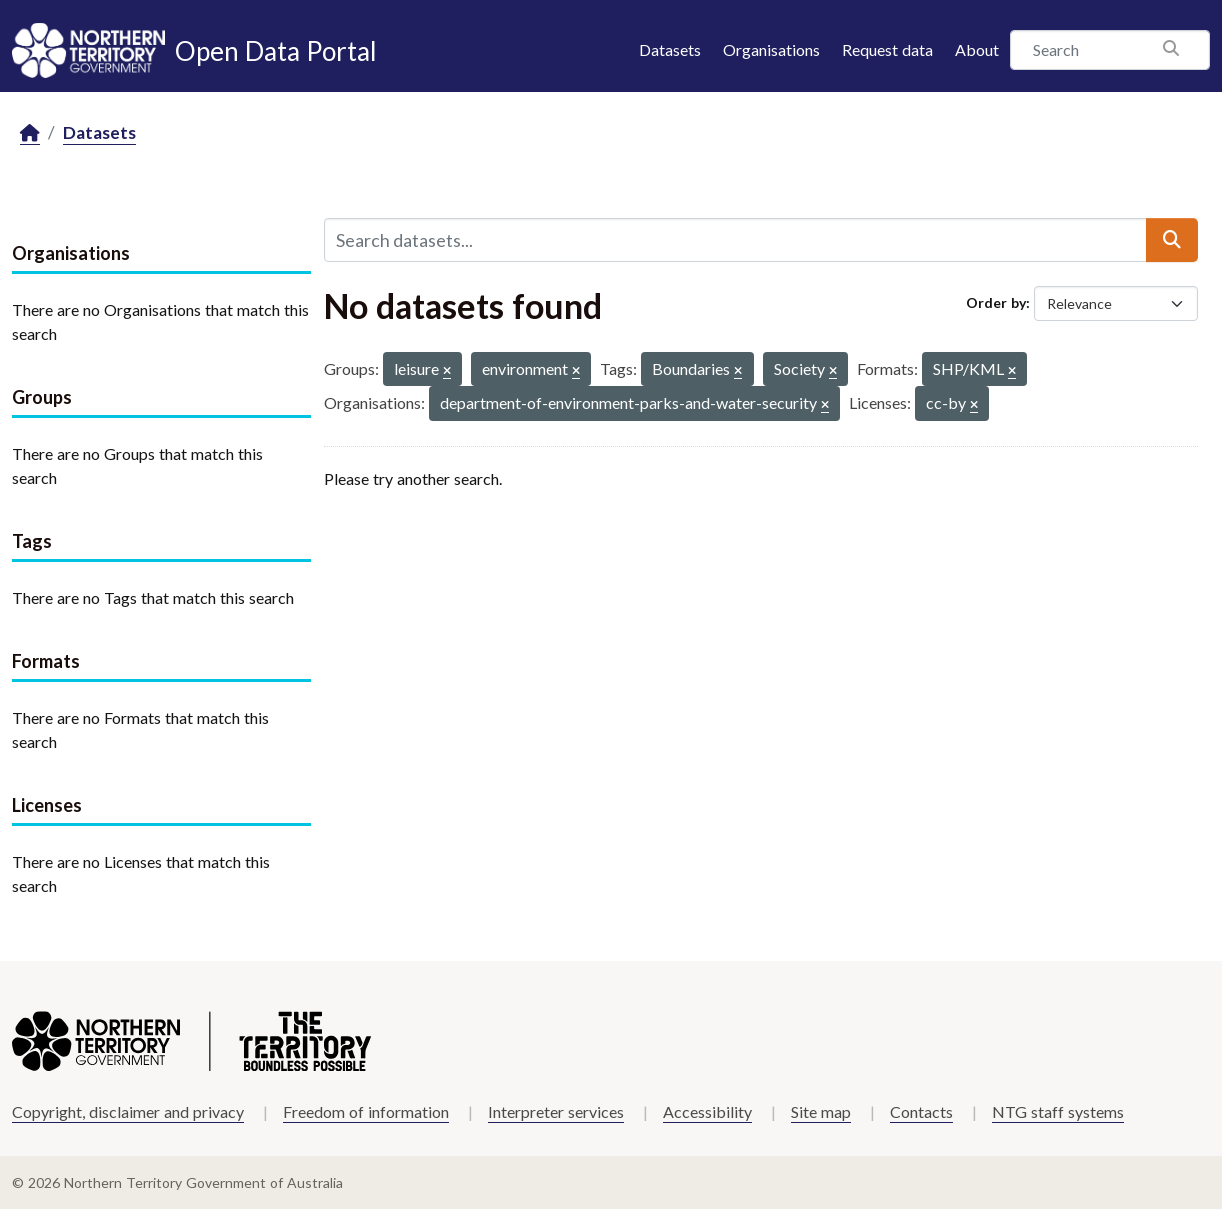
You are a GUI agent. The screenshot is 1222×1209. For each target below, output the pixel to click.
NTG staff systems (1058, 1111)
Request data (887, 49)
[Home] (30, 133)
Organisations (771, 49)
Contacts (921, 1111)
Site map (821, 1111)
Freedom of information (366, 1111)
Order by (996, 302)
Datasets (670, 49)
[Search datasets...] (736, 240)
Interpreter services (556, 1111)
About (977, 49)
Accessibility (707, 1111)
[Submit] (1172, 240)
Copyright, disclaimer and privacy (128, 1111)
